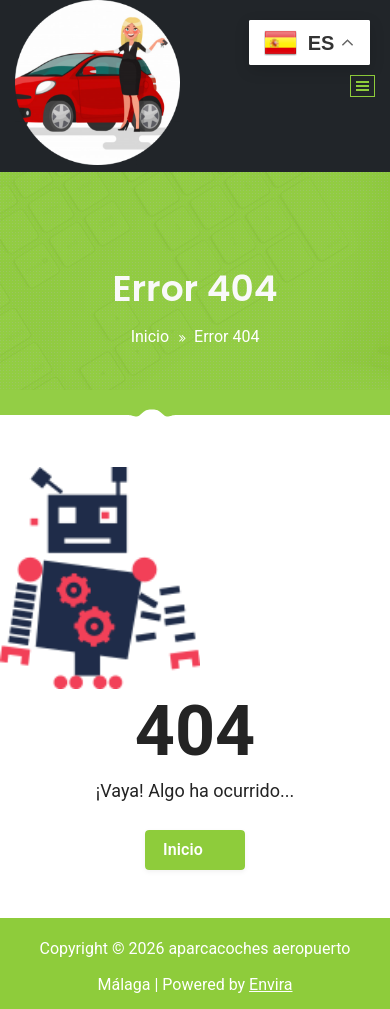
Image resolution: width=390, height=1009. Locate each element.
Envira (270, 984)
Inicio (150, 336)
